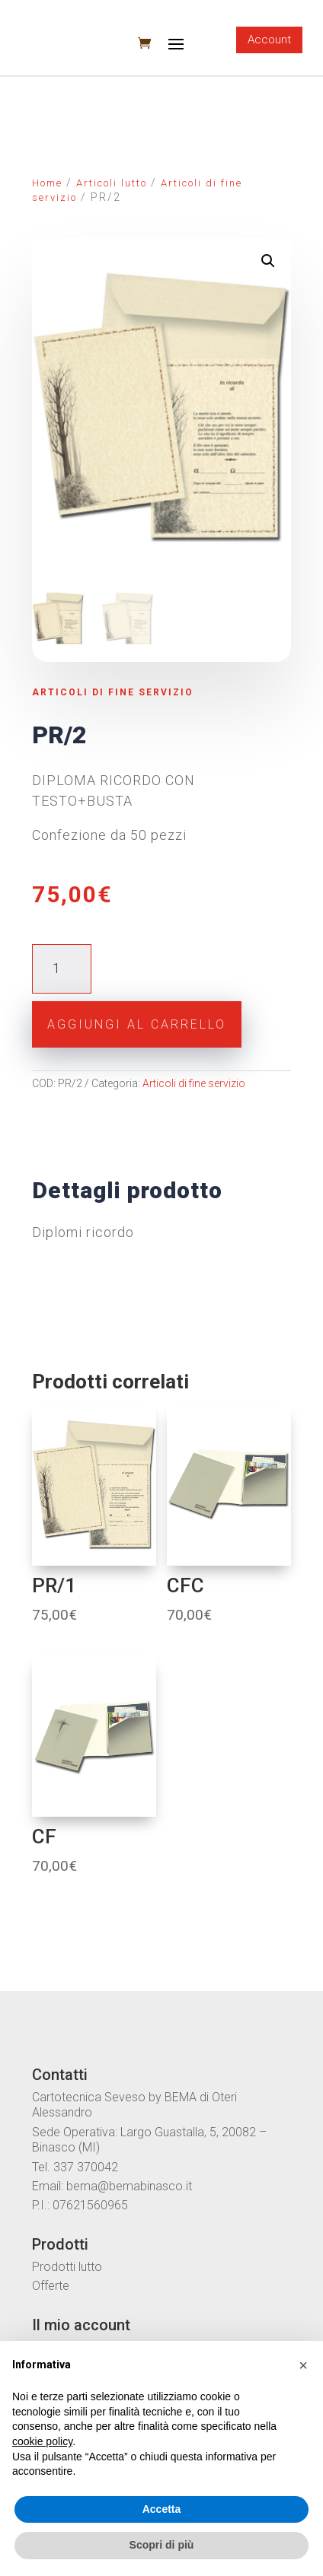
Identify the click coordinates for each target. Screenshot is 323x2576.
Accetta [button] (161, 2509)
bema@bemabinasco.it (129, 2186)
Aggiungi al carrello (136, 1024)
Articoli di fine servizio (112, 692)
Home (47, 183)
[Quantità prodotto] (61, 969)
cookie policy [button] (42, 2441)
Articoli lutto (111, 183)
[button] (303, 2365)
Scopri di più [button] (162, 2545)
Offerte (50, 2286)
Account (269, 39)
